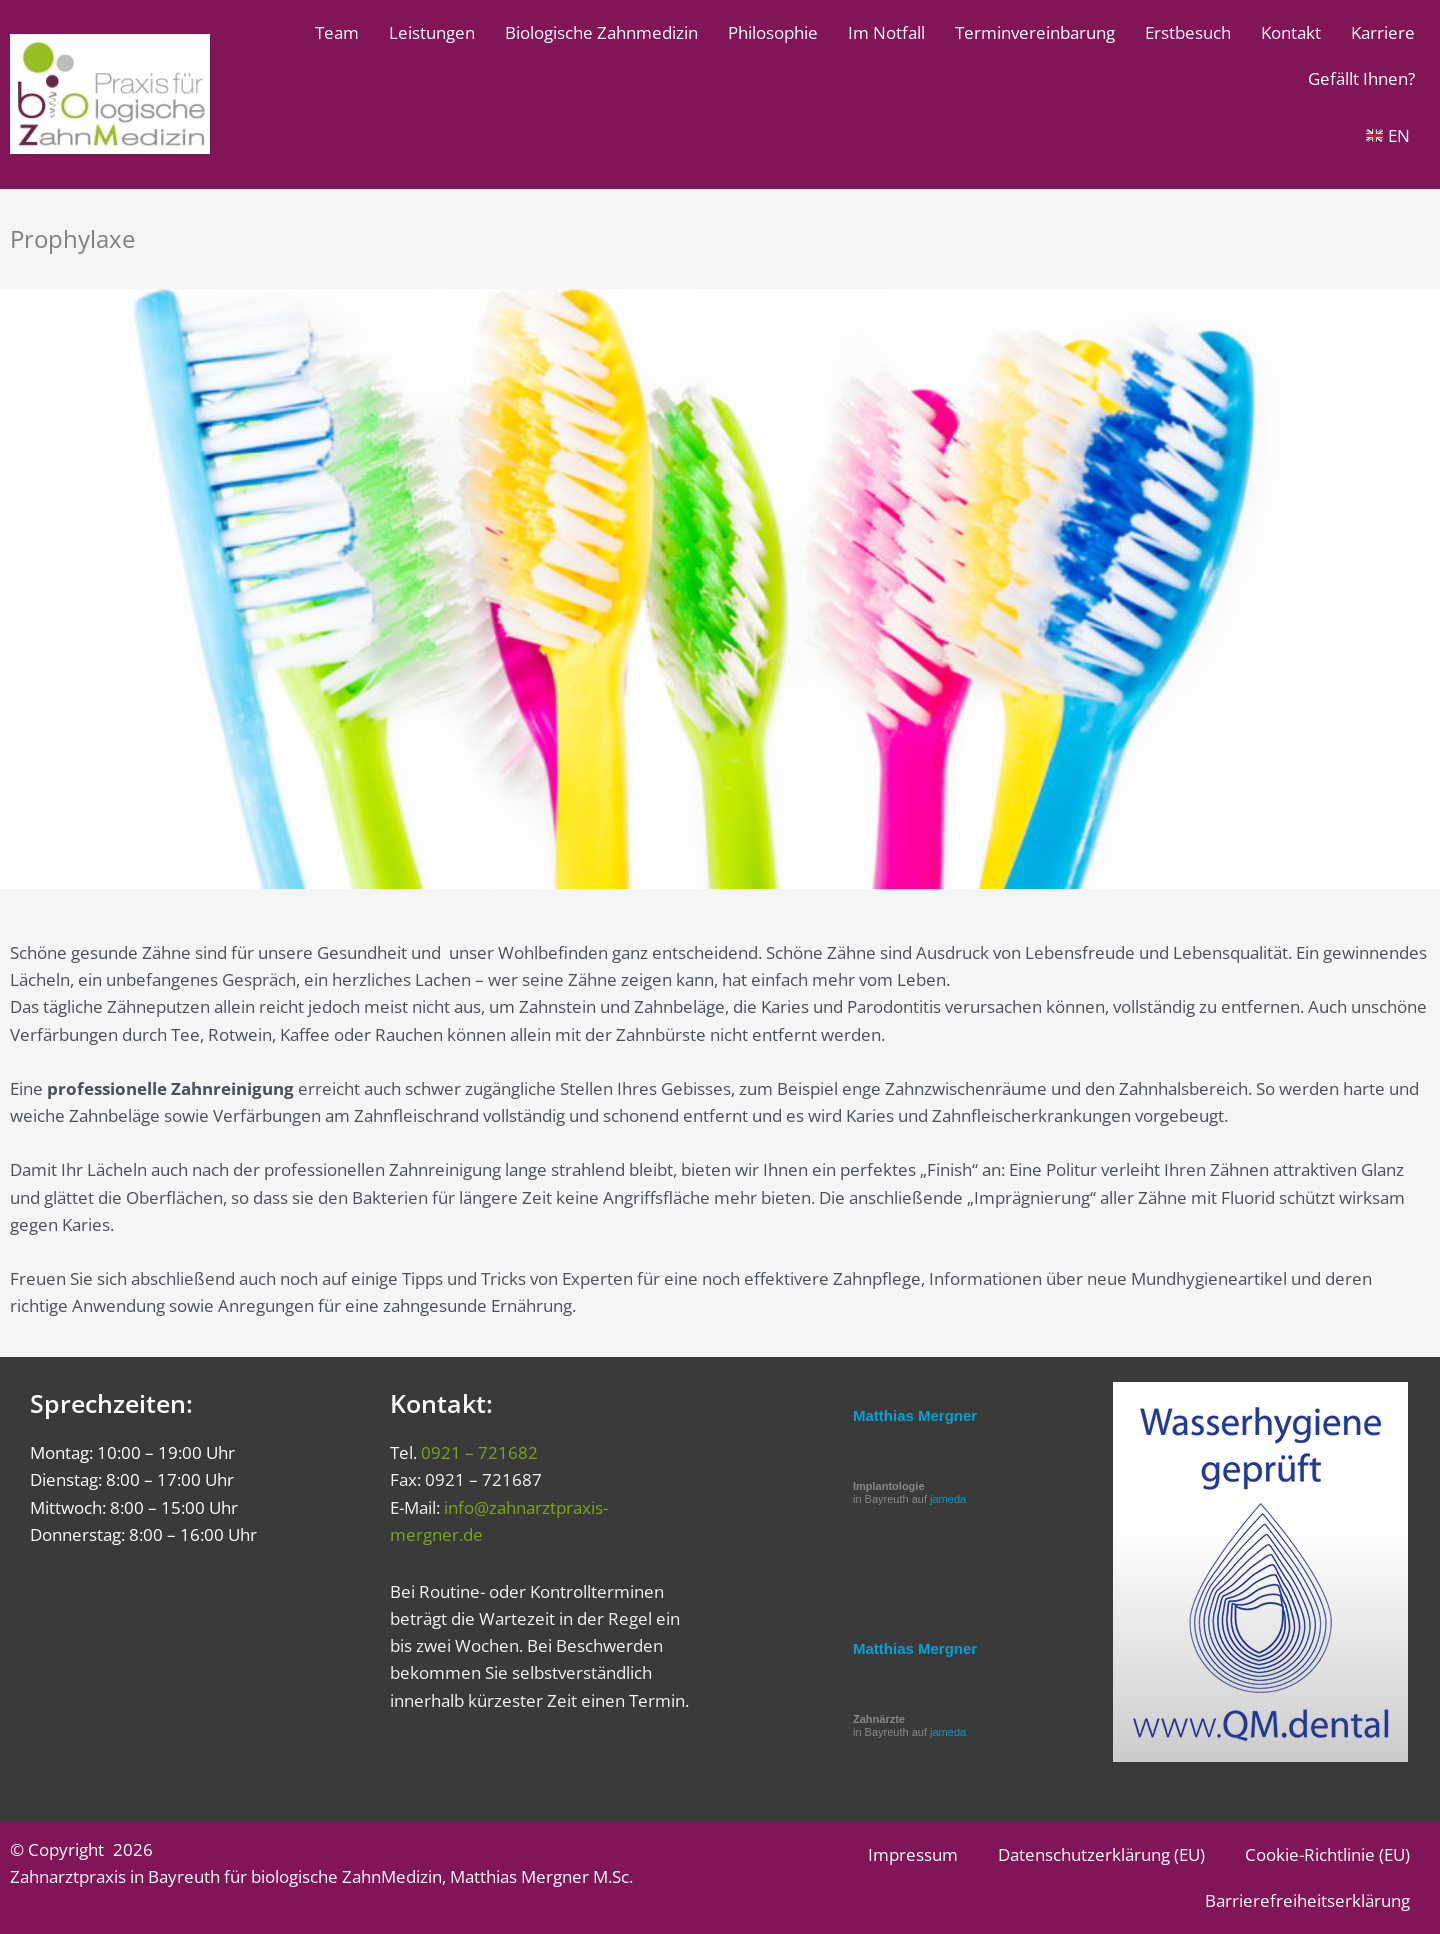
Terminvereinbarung (1035, 32)
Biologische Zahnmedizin (601, 32)
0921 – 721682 (479, 1452)
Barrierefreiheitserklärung (1307, 1900)
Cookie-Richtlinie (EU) (1327, 1854)
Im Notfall (886, 32)
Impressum (913, 1854)
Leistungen (432, 32)
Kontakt (1291, 32)
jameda (948, 1499)
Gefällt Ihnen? (1361, 78)
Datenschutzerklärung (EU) (1101, 1854)
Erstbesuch (1188, 32)
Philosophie (773, 32)
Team (337, 32)
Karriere (1383, 32)
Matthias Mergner (915, 1415)
